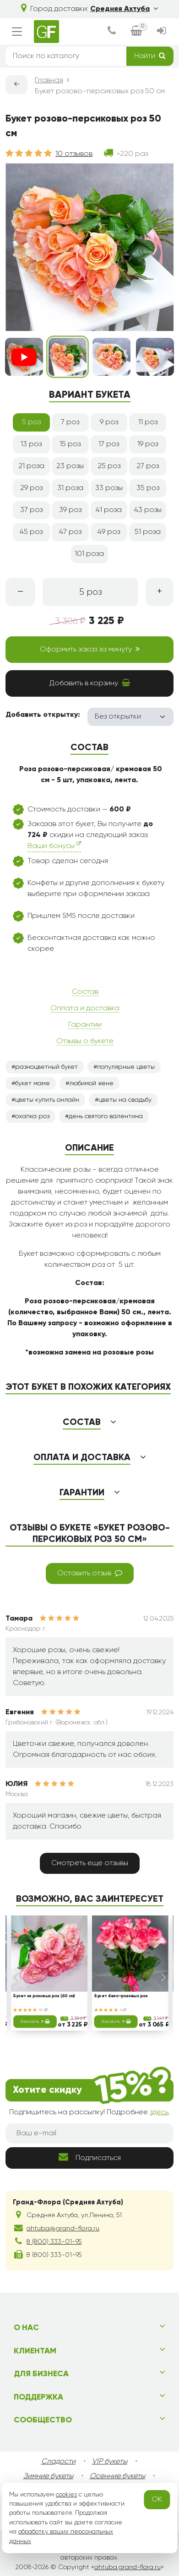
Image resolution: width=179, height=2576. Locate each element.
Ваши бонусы (54, 845)
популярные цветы (126, 1067)
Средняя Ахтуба (124, 9)
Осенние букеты (117, 2476)
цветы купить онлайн (47, 1100)
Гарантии (85, 1025)
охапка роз (32, 1116)
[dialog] (111, 32)
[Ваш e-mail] (89, 2133)
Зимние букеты (48, 2476)
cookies (66, 2494)
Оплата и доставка (84, 1008)
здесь (159, 2112)
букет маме (32, 1083)
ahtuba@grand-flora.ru (63, 2228)
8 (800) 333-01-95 (54, 2242)
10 (43, 2010)
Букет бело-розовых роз (120, 1997)
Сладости (58, 2461)
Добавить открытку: (42, 715)
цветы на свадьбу (125, 1100)
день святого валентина (106, 1116)
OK (157, 2499)
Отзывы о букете (85, 1041)
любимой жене (91, 1083)
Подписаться (90, 2157)
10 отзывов (73, 154)
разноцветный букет (46, 1067)
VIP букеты (109, 2461)
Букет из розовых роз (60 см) (44, 1997)
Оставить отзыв (89, 1573)
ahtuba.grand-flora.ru (127, 2567)
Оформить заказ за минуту (90, 649)
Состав (85, 992)
